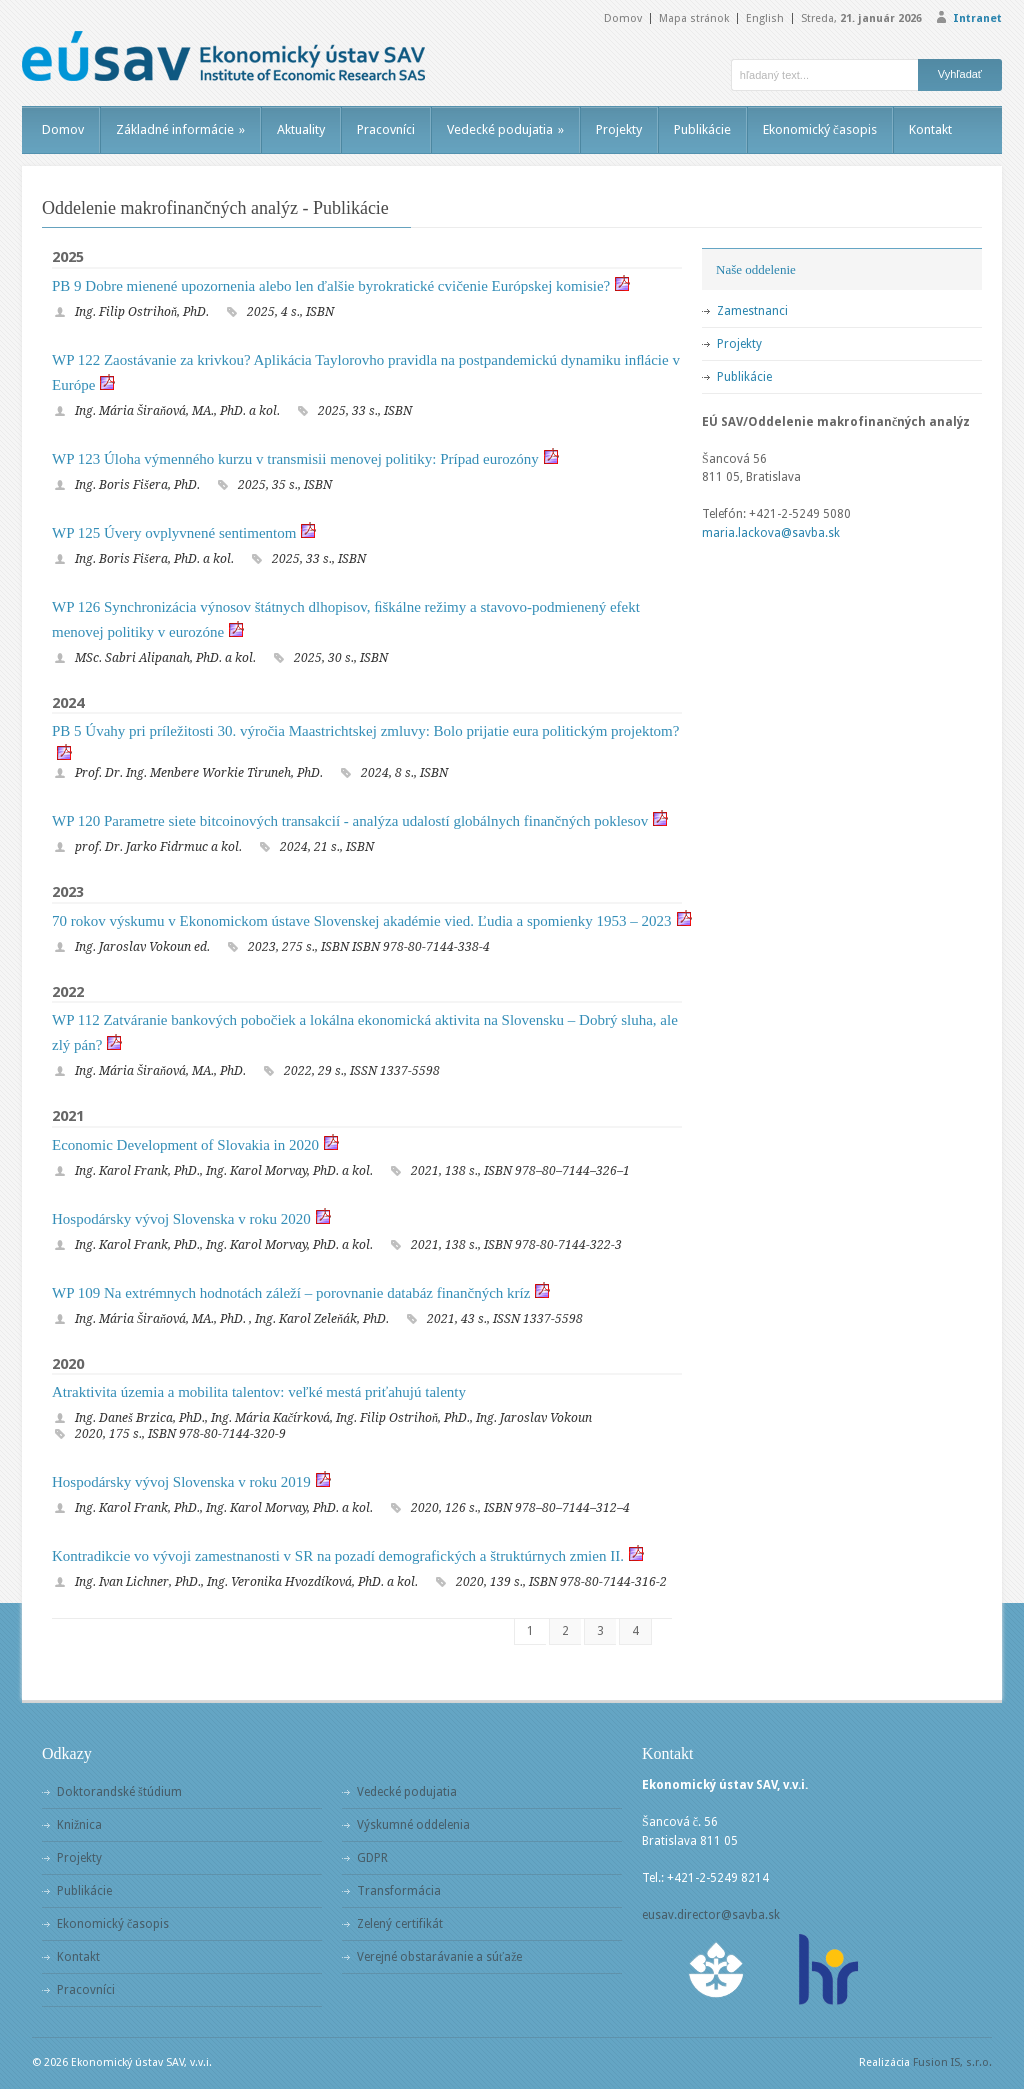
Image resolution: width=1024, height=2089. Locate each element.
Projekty (619, 129)
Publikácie (702, 129)
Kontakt (930, 129)
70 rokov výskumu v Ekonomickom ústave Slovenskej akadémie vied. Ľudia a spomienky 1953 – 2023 (362, 921)
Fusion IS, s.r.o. (952, 2062)
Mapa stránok (694, 18)
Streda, (861, 18)
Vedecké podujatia (505, 129)
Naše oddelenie (756, 269)
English (765, 18)
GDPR (372, 1858)
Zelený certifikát (400, 1924)
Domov (623, 18)
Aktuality (301, 129)
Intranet (977, 18)
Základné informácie (180, 129)
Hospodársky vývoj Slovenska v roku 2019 (181, 1482)
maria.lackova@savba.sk (771, 533)
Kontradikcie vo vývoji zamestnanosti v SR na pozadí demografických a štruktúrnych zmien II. (338, 1556)
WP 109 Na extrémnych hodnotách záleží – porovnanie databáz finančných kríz (291, 1293)
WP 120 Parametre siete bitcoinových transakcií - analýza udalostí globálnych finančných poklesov (350, 821)
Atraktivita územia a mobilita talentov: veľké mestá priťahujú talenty (259, 1392)
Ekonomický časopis (820, 129)
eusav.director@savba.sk (711, 1915)
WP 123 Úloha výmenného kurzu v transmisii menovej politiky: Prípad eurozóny (295, 459)
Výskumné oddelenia (413, 1825)
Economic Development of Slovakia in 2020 (185, 1145)
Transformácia (399, 1891)
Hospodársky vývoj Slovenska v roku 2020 (181, 1219)
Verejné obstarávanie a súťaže (439, 1957)
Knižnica (79, 1825)
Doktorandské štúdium (119, 1792)
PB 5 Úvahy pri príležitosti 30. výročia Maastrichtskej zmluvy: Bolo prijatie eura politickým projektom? (365, 731)
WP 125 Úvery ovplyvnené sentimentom (174, 533)
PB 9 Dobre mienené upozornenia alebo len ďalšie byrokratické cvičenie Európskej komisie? (331, 286)
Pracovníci (386, 129)
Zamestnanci (752, 311)
